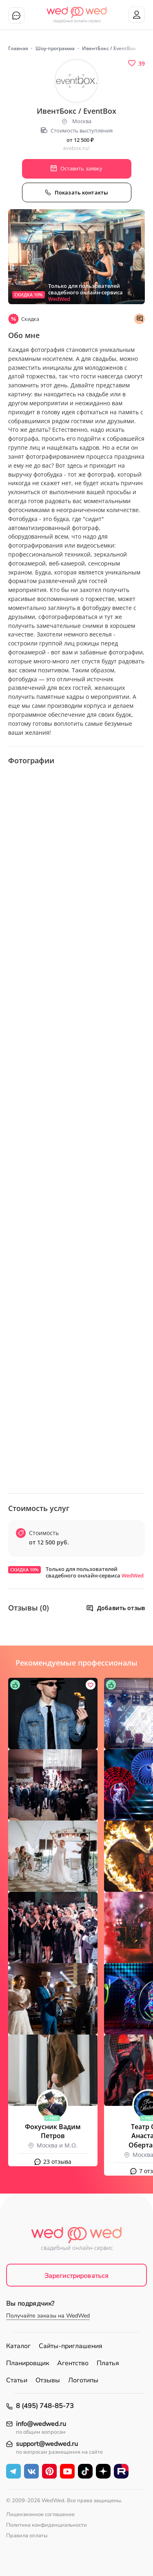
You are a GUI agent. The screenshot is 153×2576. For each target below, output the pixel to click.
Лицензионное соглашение (40, 2514)
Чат (16, 15)
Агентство (73, 2363)
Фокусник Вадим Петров (53, 2131)
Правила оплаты (26, 2535)
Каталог (18, 2346)
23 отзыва (57, 2161)
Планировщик (27, 2363)
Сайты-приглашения (70, 2346)
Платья (108, 2363)
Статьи (16, 2380)
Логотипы (83, 2380)
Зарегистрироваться (76, 2275)
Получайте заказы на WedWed (48, 2316)
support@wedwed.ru (47, 2444)
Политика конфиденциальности (46, 2525)
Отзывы (47, 2380)
